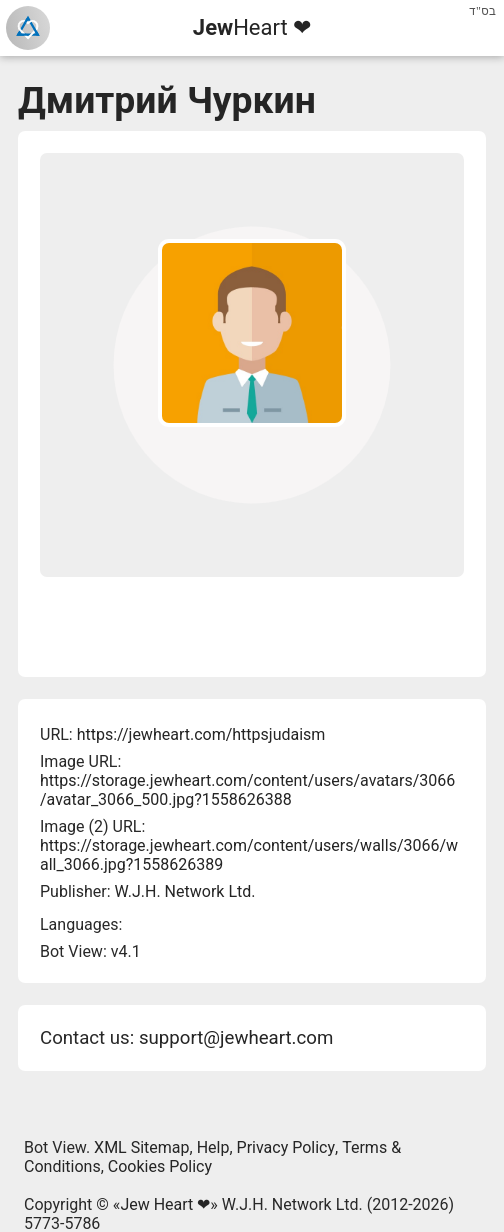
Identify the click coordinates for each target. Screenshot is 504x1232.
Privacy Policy (286, 1147)
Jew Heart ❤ (165, 1204)
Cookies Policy (160, 1166)
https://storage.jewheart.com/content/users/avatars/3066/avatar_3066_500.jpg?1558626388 (247, 790)
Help (213, 1147)
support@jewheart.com (236, 1038)
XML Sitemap (141, 1147)
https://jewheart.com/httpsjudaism (201, 734)
